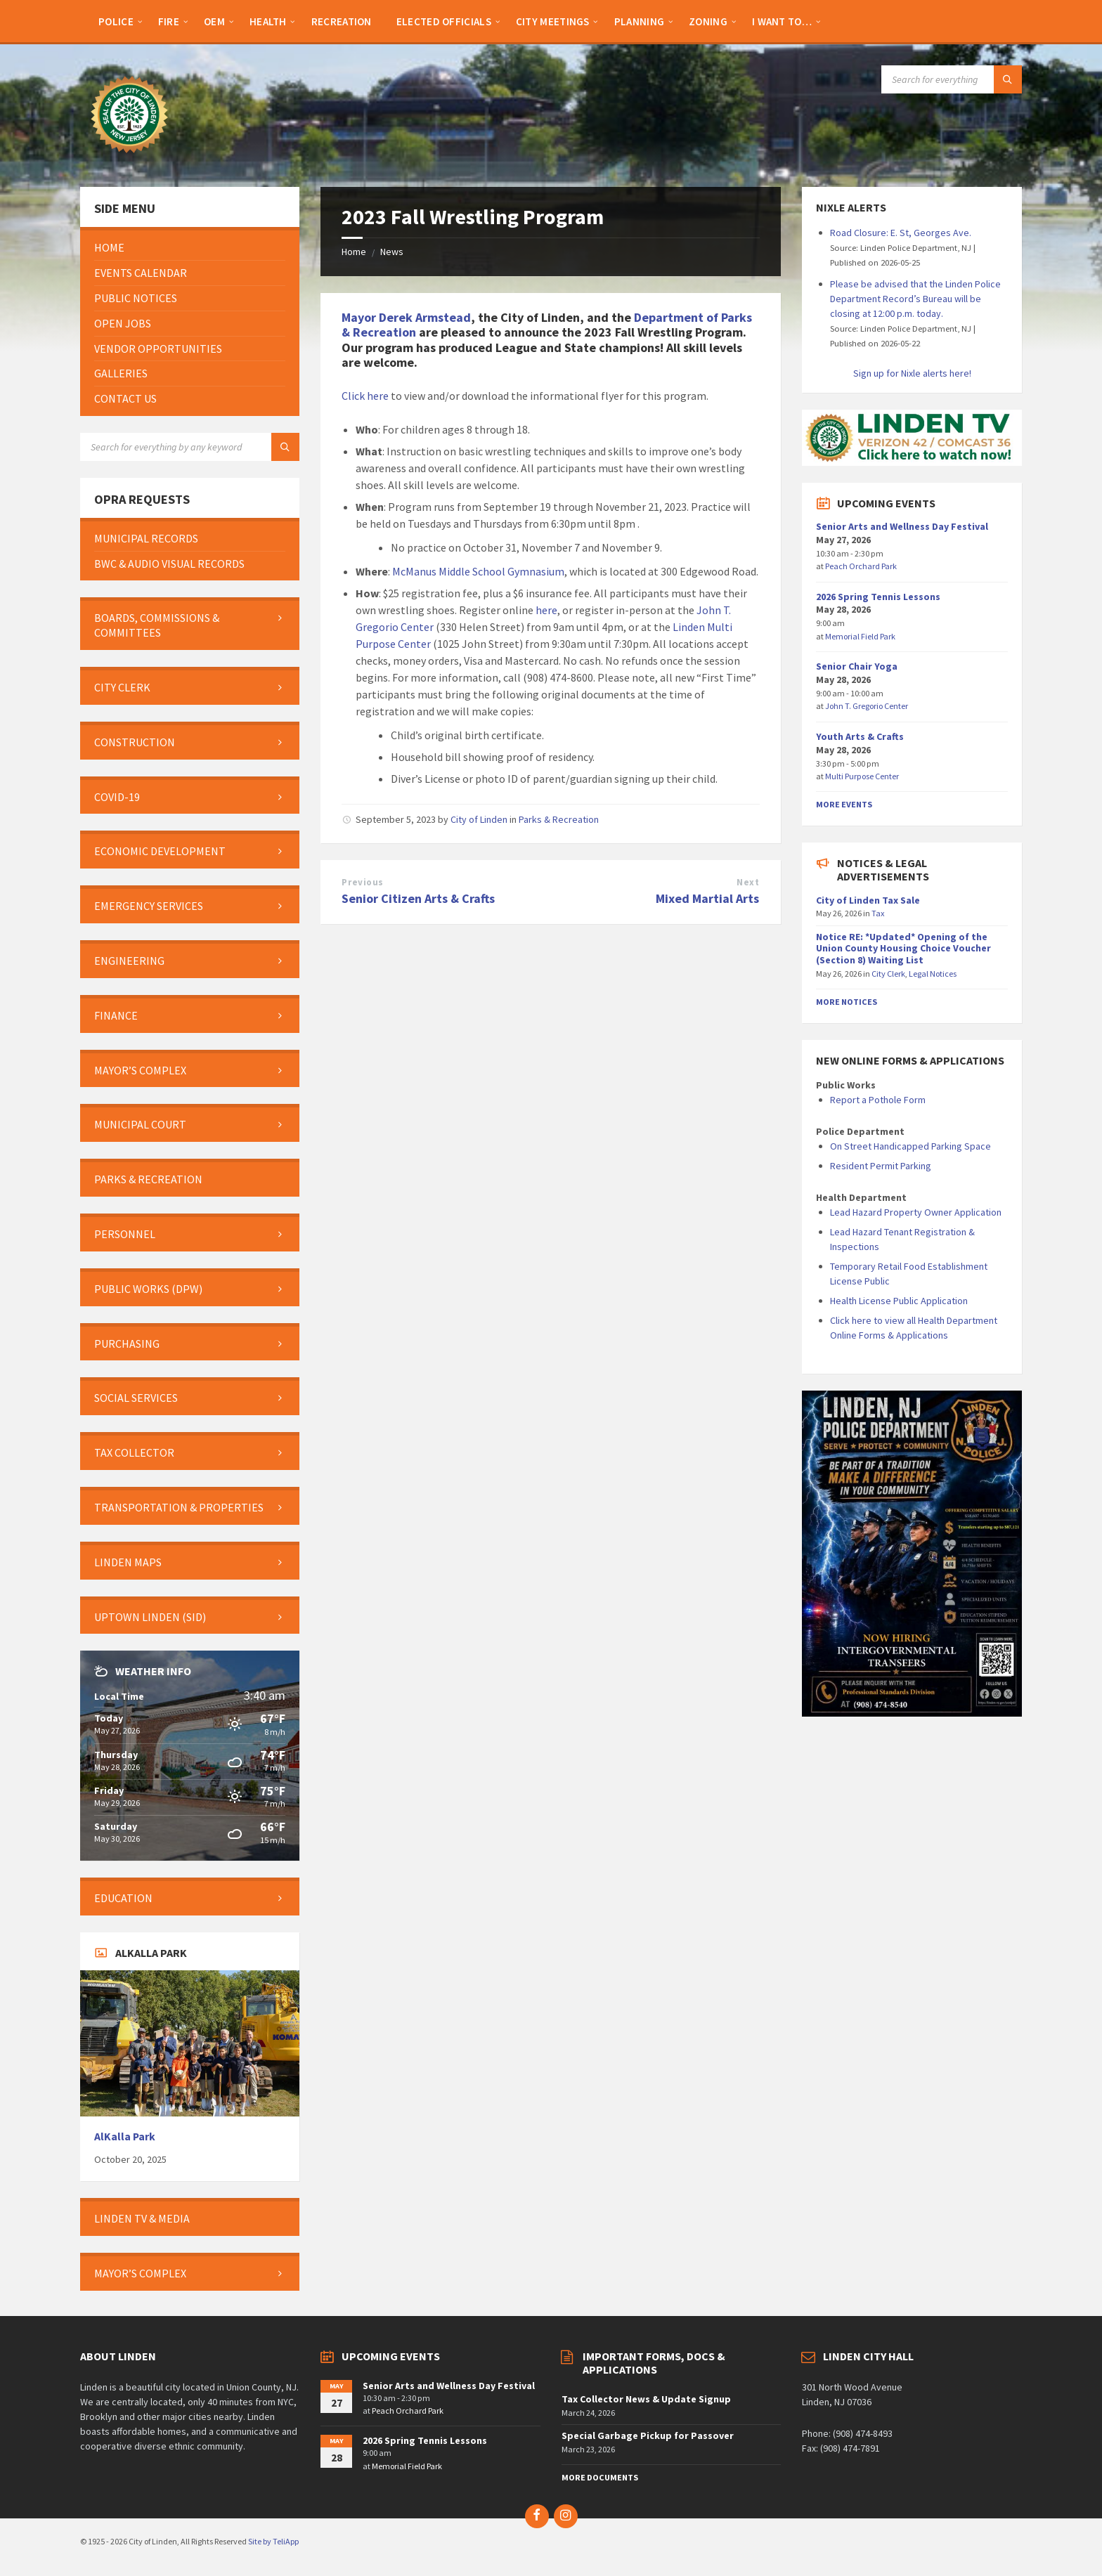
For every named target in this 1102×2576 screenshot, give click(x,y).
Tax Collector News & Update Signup (646, 2399)
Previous (362, 882)
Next (748, 882)
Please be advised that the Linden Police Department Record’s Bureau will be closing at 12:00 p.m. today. (915, 299)
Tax (877, 913)
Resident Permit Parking (880, 1165)
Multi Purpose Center (862, 776)
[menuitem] (116, 21)
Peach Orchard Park (861, 566)
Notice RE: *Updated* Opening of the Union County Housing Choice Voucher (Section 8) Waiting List (903, 948)
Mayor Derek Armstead (406, 317)
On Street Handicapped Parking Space (910, 1146)
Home (354, 251)
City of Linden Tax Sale (868, 900)
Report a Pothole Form (878, 1099)
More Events (844, 804)
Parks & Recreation (559, 819)
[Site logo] (129, 159)
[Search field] (951, 79)
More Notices (846, 1001)
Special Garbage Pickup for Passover (648, 2435)
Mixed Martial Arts (707, 898)
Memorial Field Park (860, 636)
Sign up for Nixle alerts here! (912, 373)
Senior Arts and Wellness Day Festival (902, 526)
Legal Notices (933, 973)
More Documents (600, 2477)
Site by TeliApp (273, 2541)
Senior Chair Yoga (856, 666)
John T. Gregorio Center (866, 706)
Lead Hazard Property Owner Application (915, 1212)
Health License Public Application (899, 1300)
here (546, 610)
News (391, 251)
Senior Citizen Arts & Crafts (418, 898)
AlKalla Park (124, 2136)
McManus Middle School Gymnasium (478, 571)
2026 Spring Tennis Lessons (878, 596)
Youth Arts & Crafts (860, 736)
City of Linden (478, 819)
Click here (365, 396)
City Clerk (888, 973)
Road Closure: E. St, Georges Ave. (900, 232)
